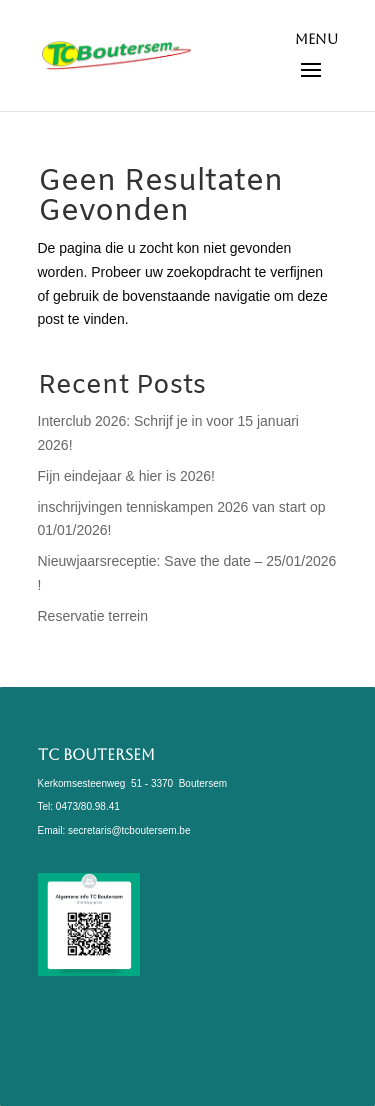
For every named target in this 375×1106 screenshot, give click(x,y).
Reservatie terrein (93, 616)
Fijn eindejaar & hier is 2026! (126, 476)
